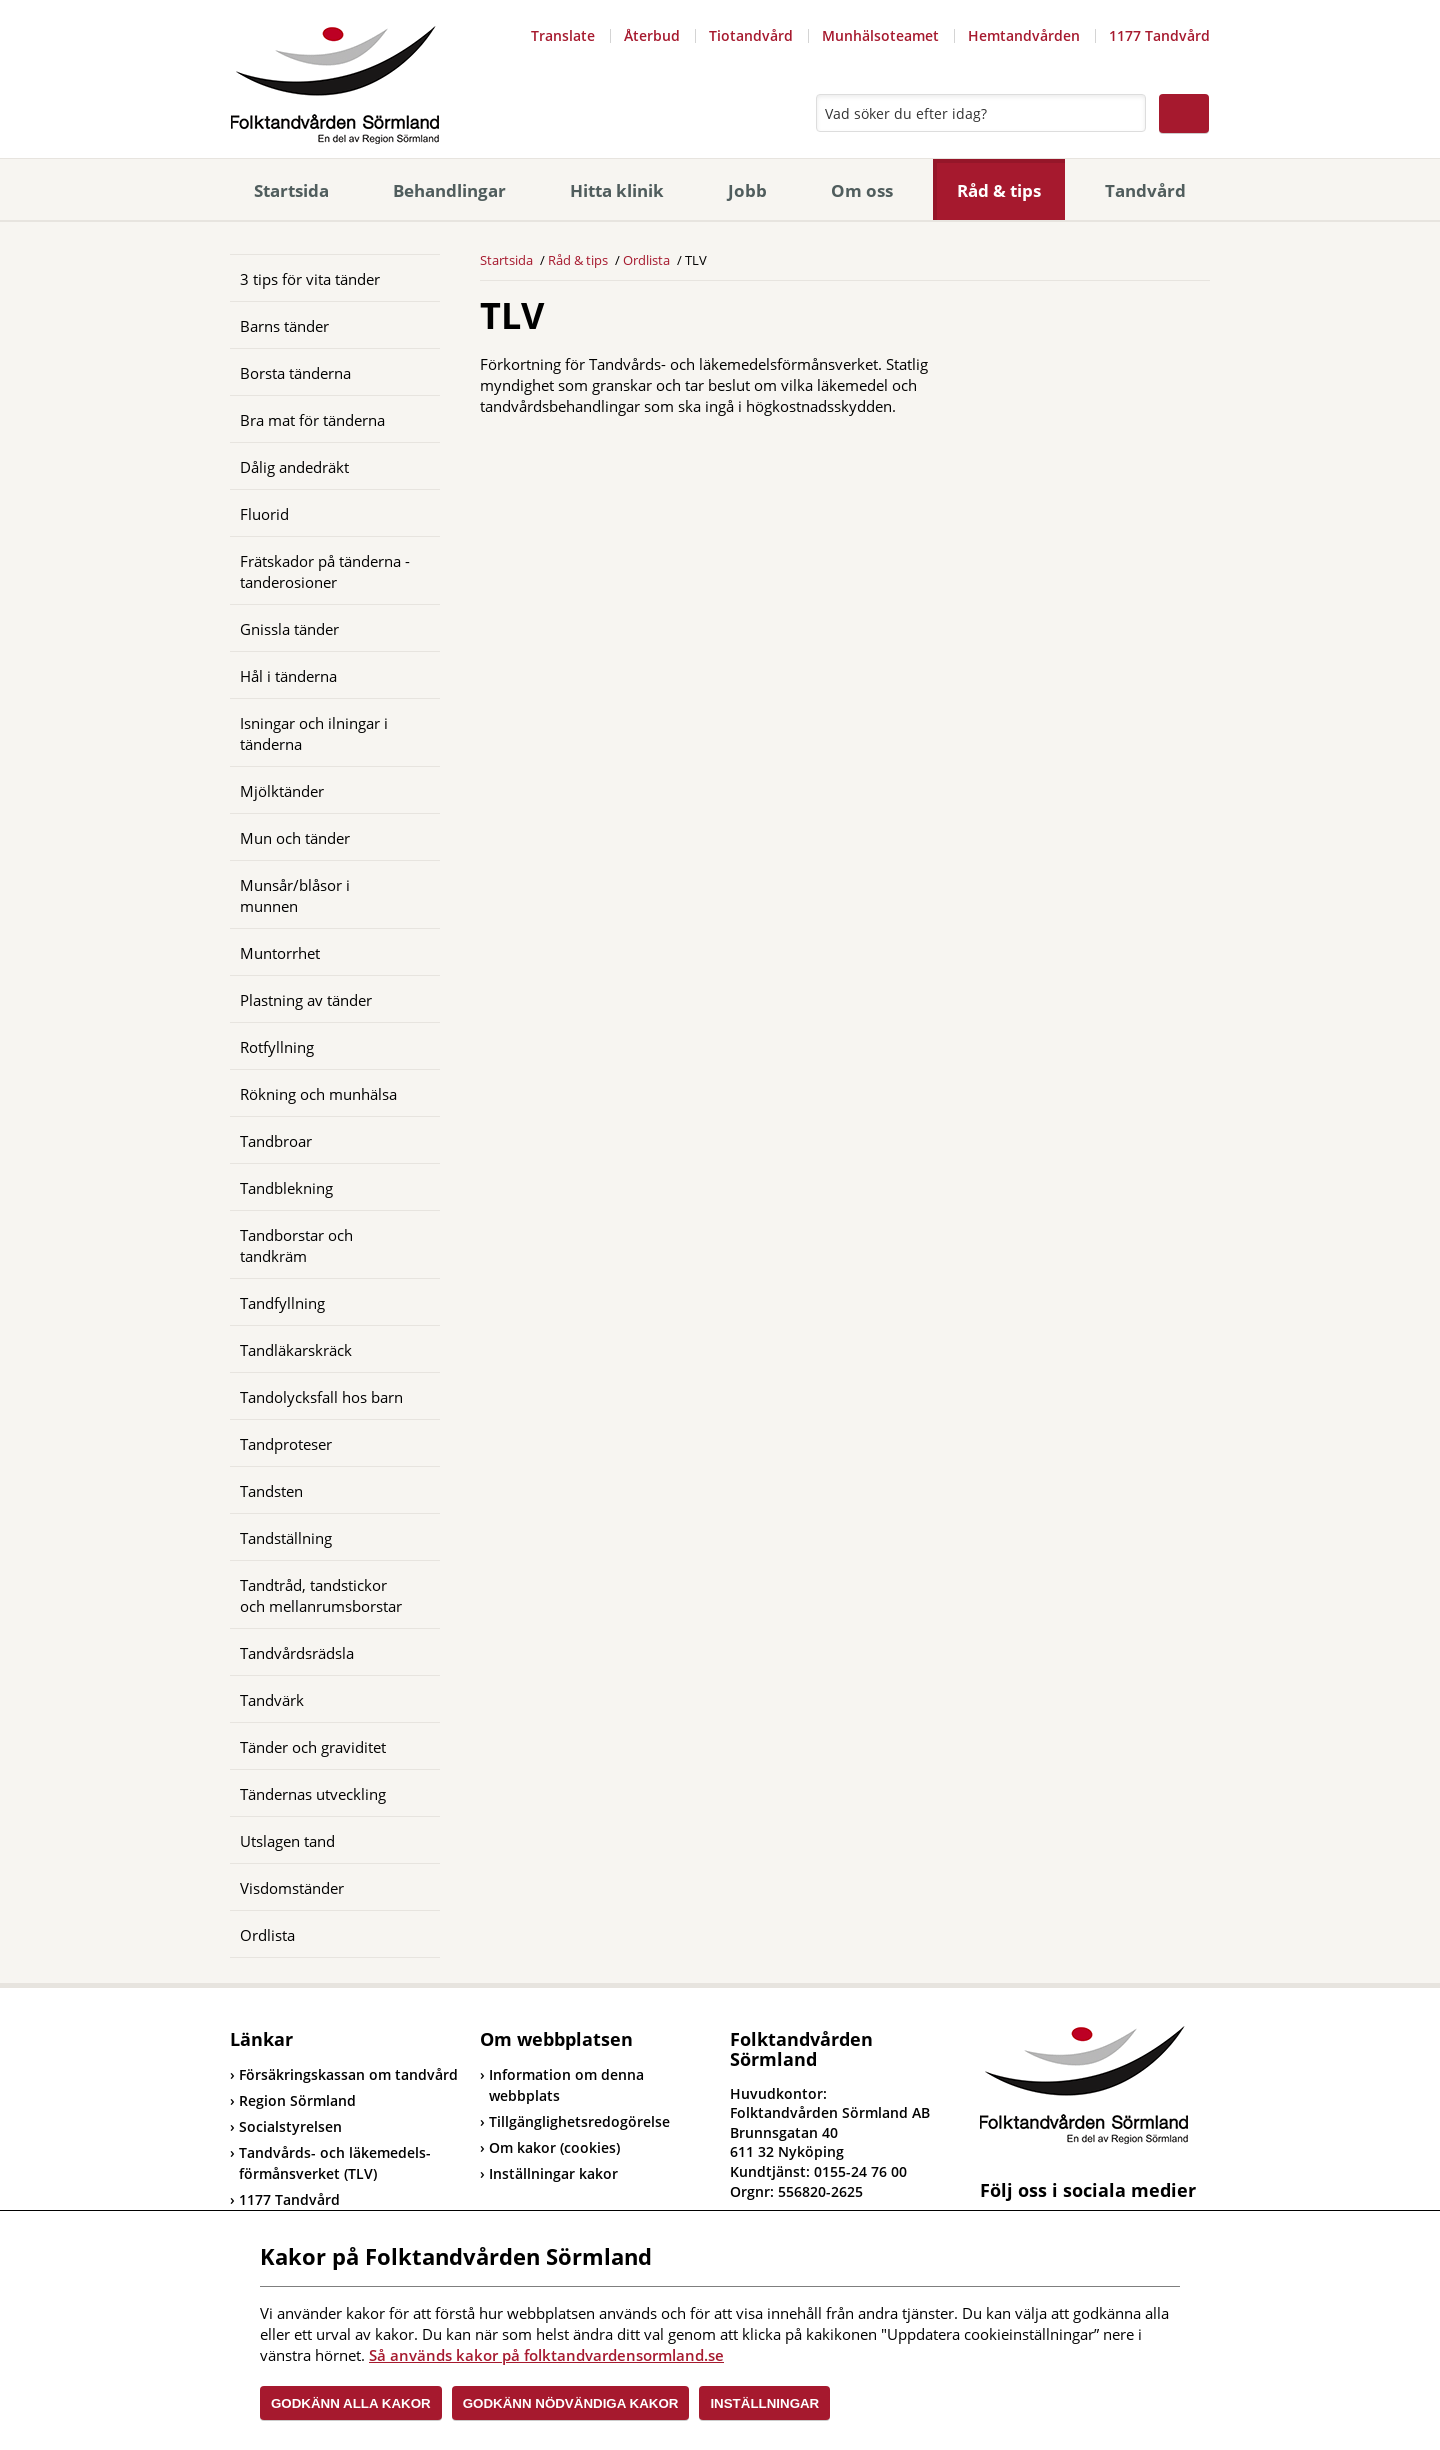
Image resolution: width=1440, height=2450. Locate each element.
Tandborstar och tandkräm (296, 1245)
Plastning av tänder (306, 1000)
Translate (563, 35)
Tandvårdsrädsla (297, 1653)
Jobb (747, 190)
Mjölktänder (282, 791)
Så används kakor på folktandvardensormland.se (546, 2355)
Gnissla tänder (289, 629)
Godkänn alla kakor (351, 2403)
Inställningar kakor (553, 2173)
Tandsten (271, 1491)
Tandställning (286, 1538)
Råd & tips (999, 190)
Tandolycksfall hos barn (321, 1397)
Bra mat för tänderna (312, 420)
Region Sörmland (293, 2100)
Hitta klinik (617, 190)
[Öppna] (410, 325)
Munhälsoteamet (880, 35)
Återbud (652, 35)
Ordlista (267, 1935)
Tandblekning (286, 1188)
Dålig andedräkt (294, 467)
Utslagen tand (287, 1841)
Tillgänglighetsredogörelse (579, 2121)
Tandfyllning (282, 1303)
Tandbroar (276, 1141)
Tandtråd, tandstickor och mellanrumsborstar (321, 1595)
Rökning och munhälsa (318, 1094)
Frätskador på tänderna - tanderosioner (325, 571)
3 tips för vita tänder (310, 279)
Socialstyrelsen (286, 2126)
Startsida (291, 190)
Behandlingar (449, 190)
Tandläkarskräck (296, 1350)
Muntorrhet (280, 953)
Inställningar (764, 2403)
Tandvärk (272, 1700)
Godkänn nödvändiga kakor (571, 2403)
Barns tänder (284, 326)
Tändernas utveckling (313, 1794)
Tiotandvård (751, 35)
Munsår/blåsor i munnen (295, 895)
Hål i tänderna (288, 676)
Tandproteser (286, 1444)
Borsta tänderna (295, 373)
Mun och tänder (295, 838)
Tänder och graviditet (313, 1747)
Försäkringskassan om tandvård (344, 2074)
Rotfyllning (277, 1047)
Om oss (862, 190)
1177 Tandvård (1159, 35)
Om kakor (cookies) (554, 2147)
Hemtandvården (1024, 35)
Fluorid (264, 514)
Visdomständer (292, 1888)
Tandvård (1145, 190)
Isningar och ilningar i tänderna (314, 733)
